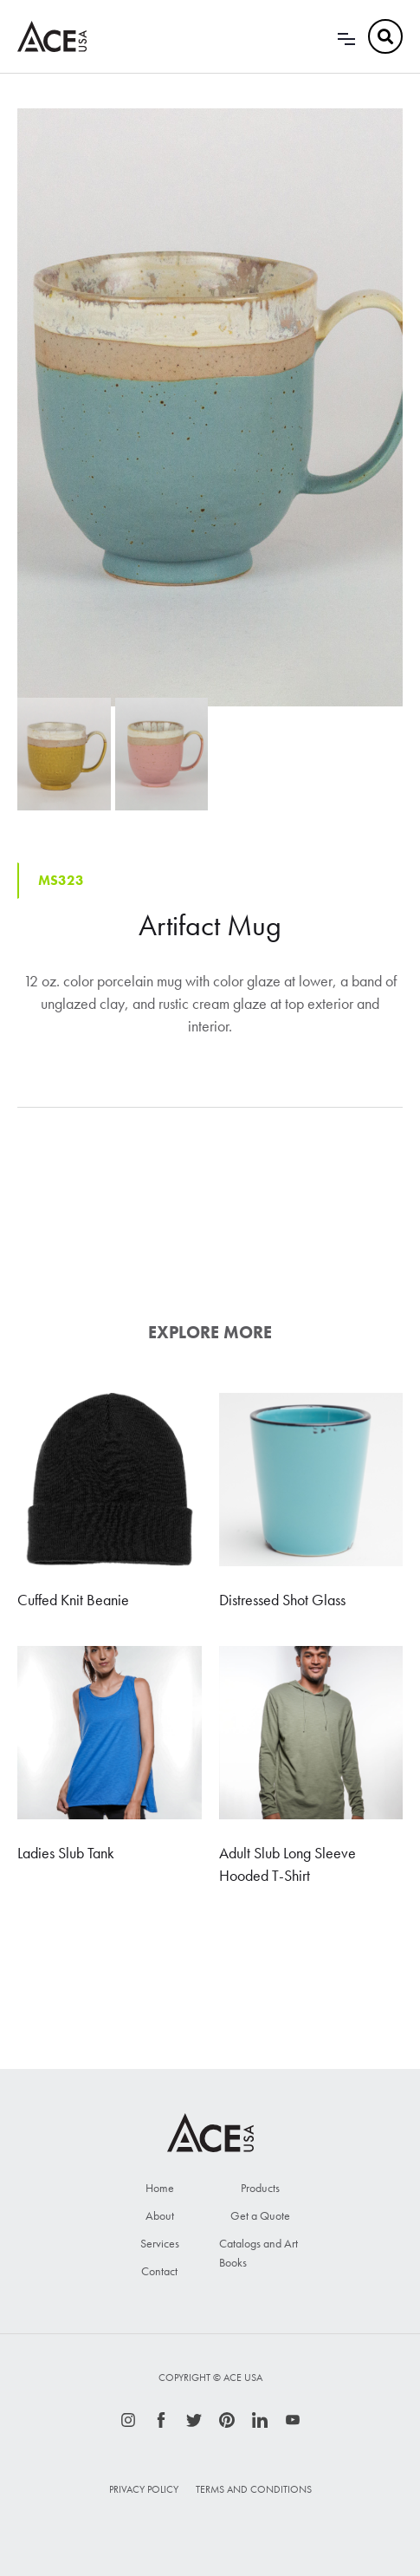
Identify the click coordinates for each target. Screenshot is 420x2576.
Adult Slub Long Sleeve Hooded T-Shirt (287, 1864)
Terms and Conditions (254, 2489)
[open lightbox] (210, 407)
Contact (159, 2271)
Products (260, 2187)
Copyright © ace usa (210, 2377)
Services (159, 2243)
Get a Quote (260, 2215)
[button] (346, 36)
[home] (52, 36)
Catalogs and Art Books (258, 2252)
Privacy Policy (143, 2489)
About (159, 2215)
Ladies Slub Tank (65, 1853)
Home (159, 2187)
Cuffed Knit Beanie (73, 1600)
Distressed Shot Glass (282, 1600)
